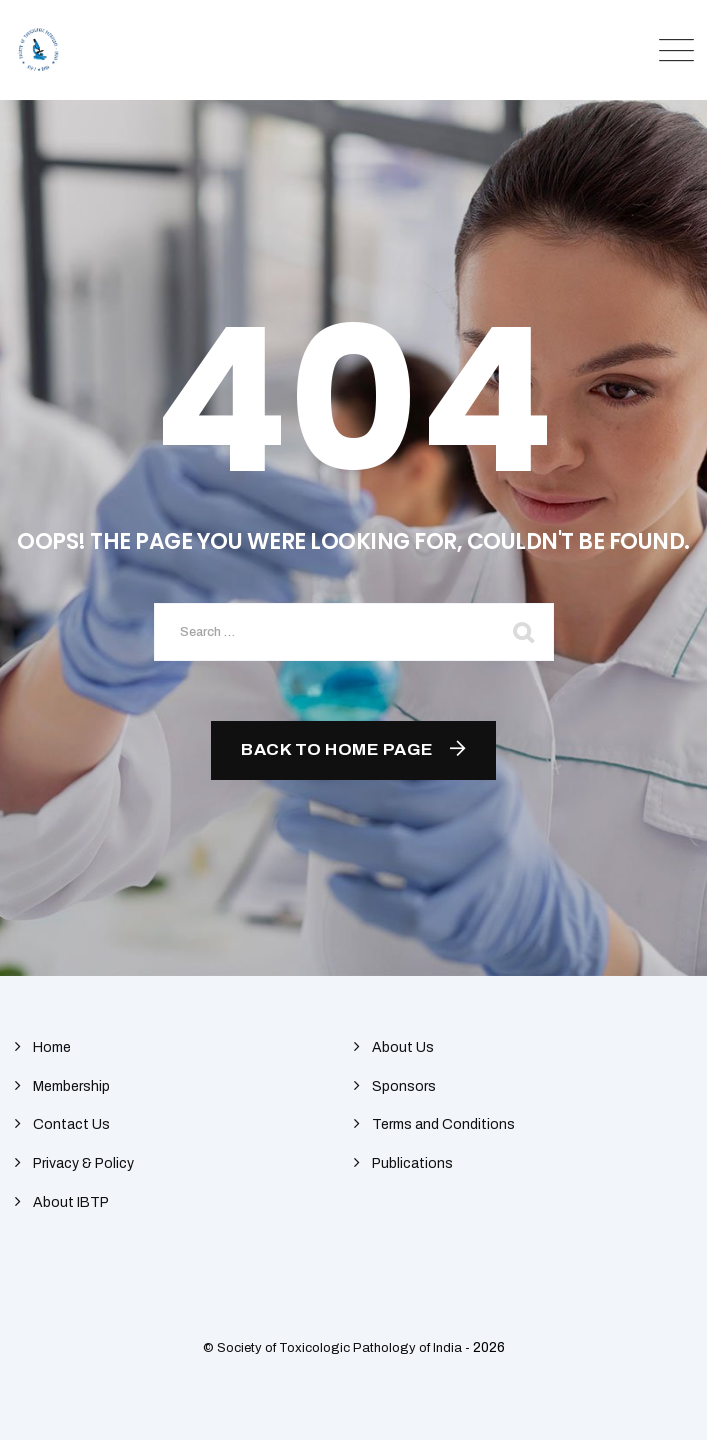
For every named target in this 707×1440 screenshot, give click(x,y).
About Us (403, 1047)
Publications (412, 1163)
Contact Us (71, 1124)
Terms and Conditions (443, 1124)
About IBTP (71, 1202)
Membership (71, 1086)
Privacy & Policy (83, 1163)
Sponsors (404, 1086)
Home (52, 1047)
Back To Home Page (337, 749)
